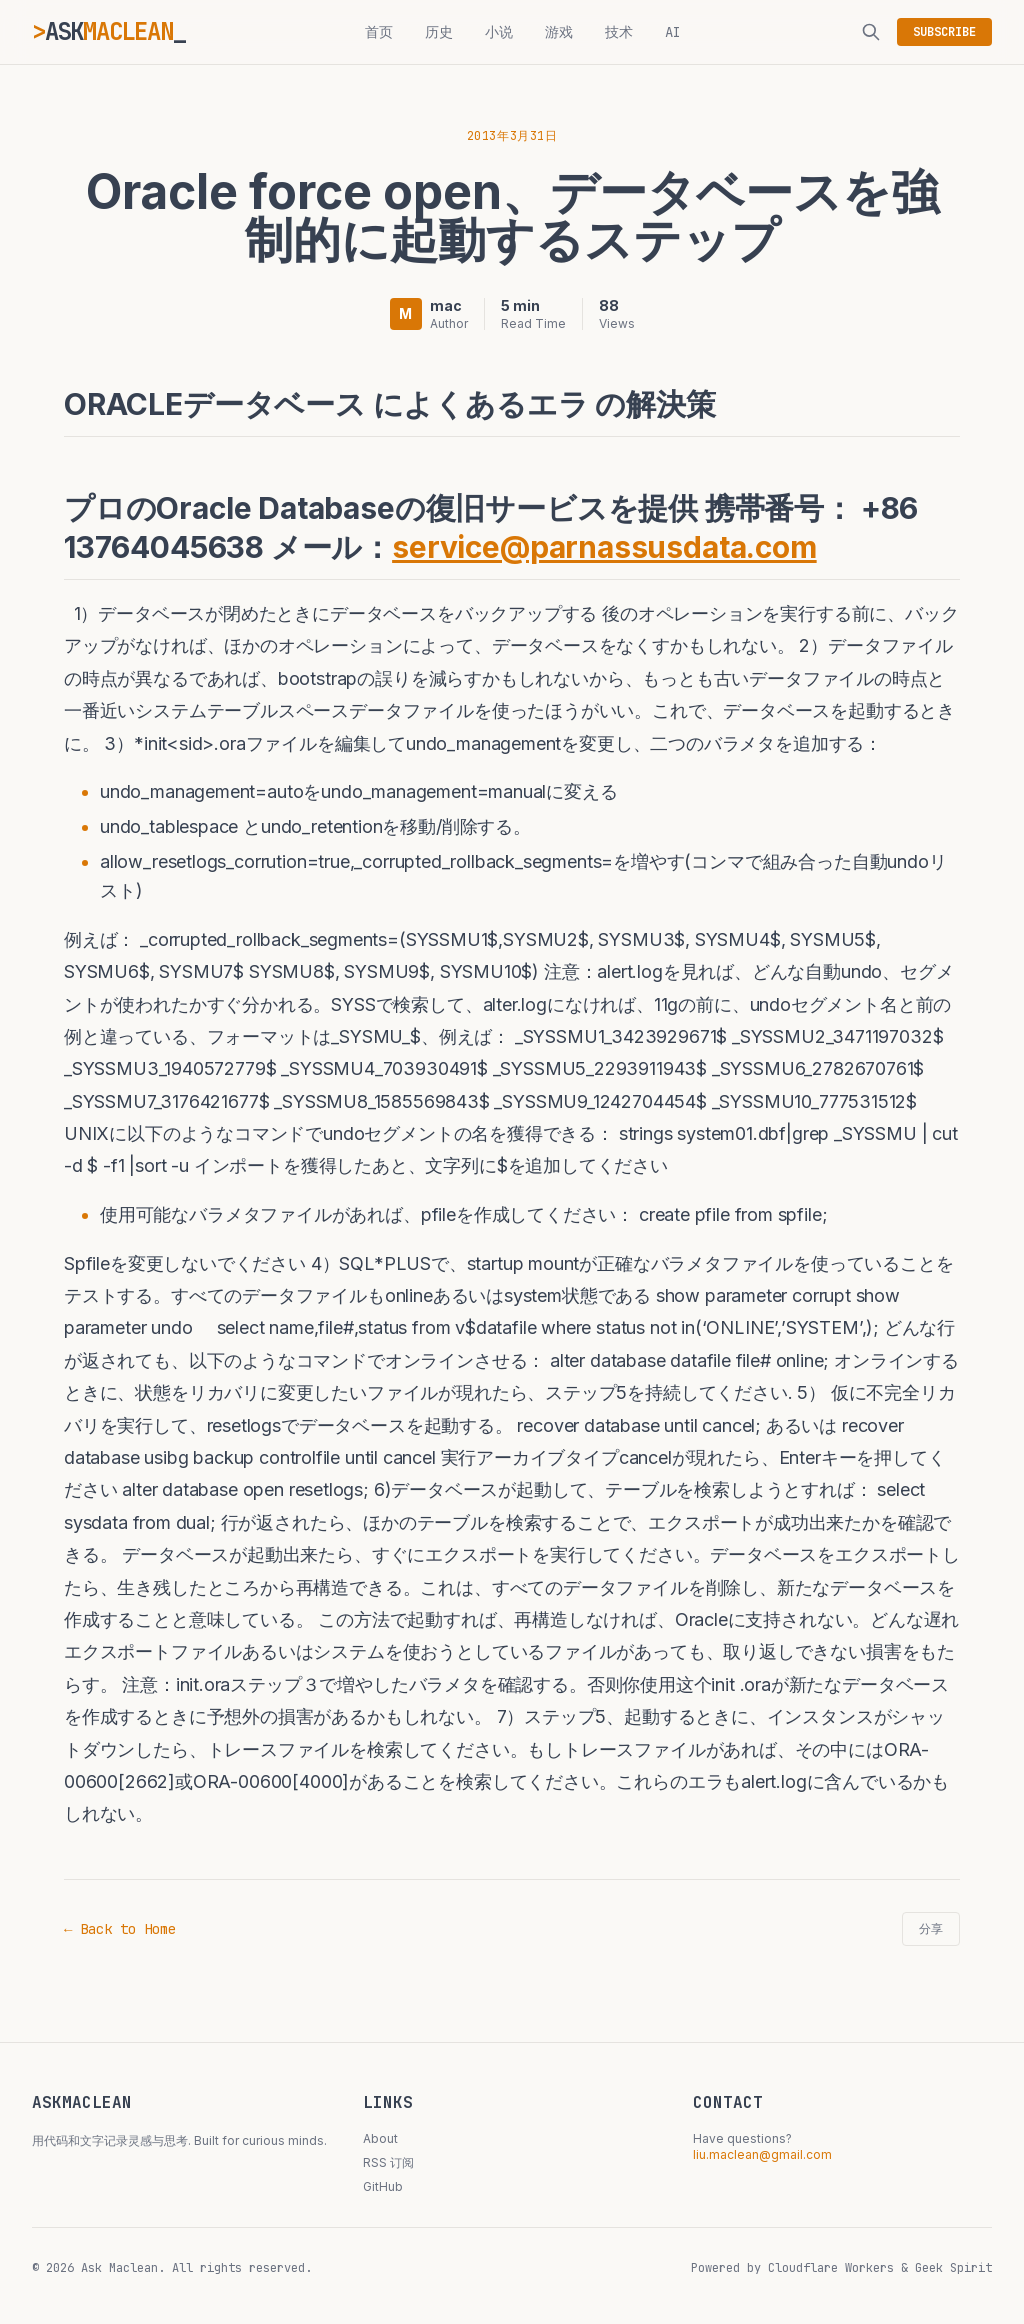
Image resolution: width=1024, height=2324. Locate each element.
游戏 (559, 32)
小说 (499, 32)
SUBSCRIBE (944, 32)
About (380, 2138)
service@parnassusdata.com (604, 547)
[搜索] (871, 32)
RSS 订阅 (388, 2162)
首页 (379, 32)
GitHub (383, 2186)
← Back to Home (120, 1929)
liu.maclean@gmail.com (762, 2154)
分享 (931, 1929)
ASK (109, 31)
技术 (619, 32)
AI (673, 32)
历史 (439, 32)
